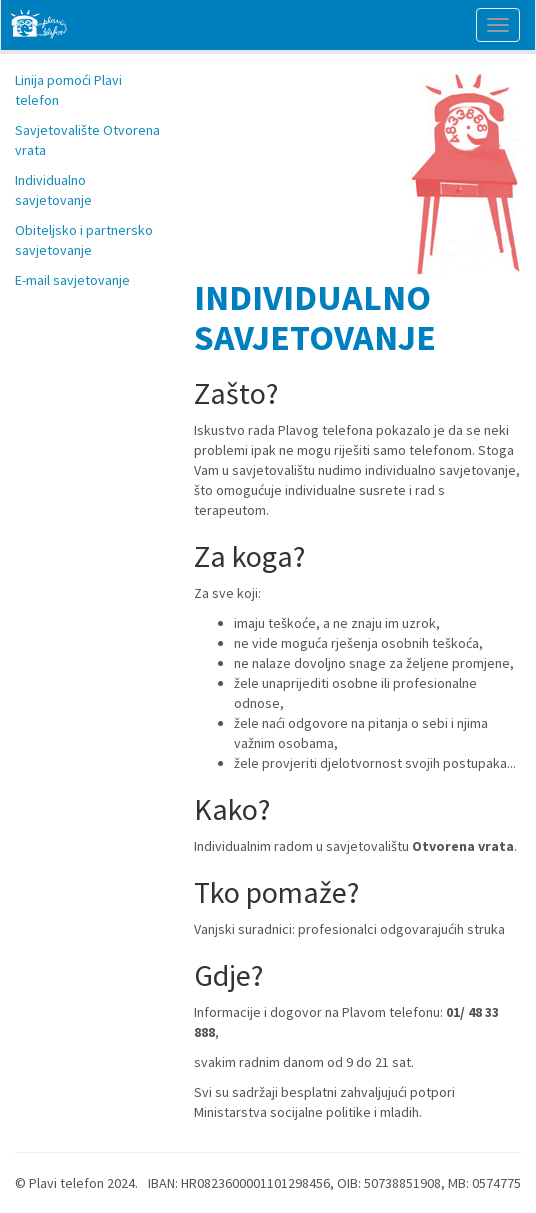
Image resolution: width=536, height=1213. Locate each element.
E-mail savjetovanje (72, 280)
